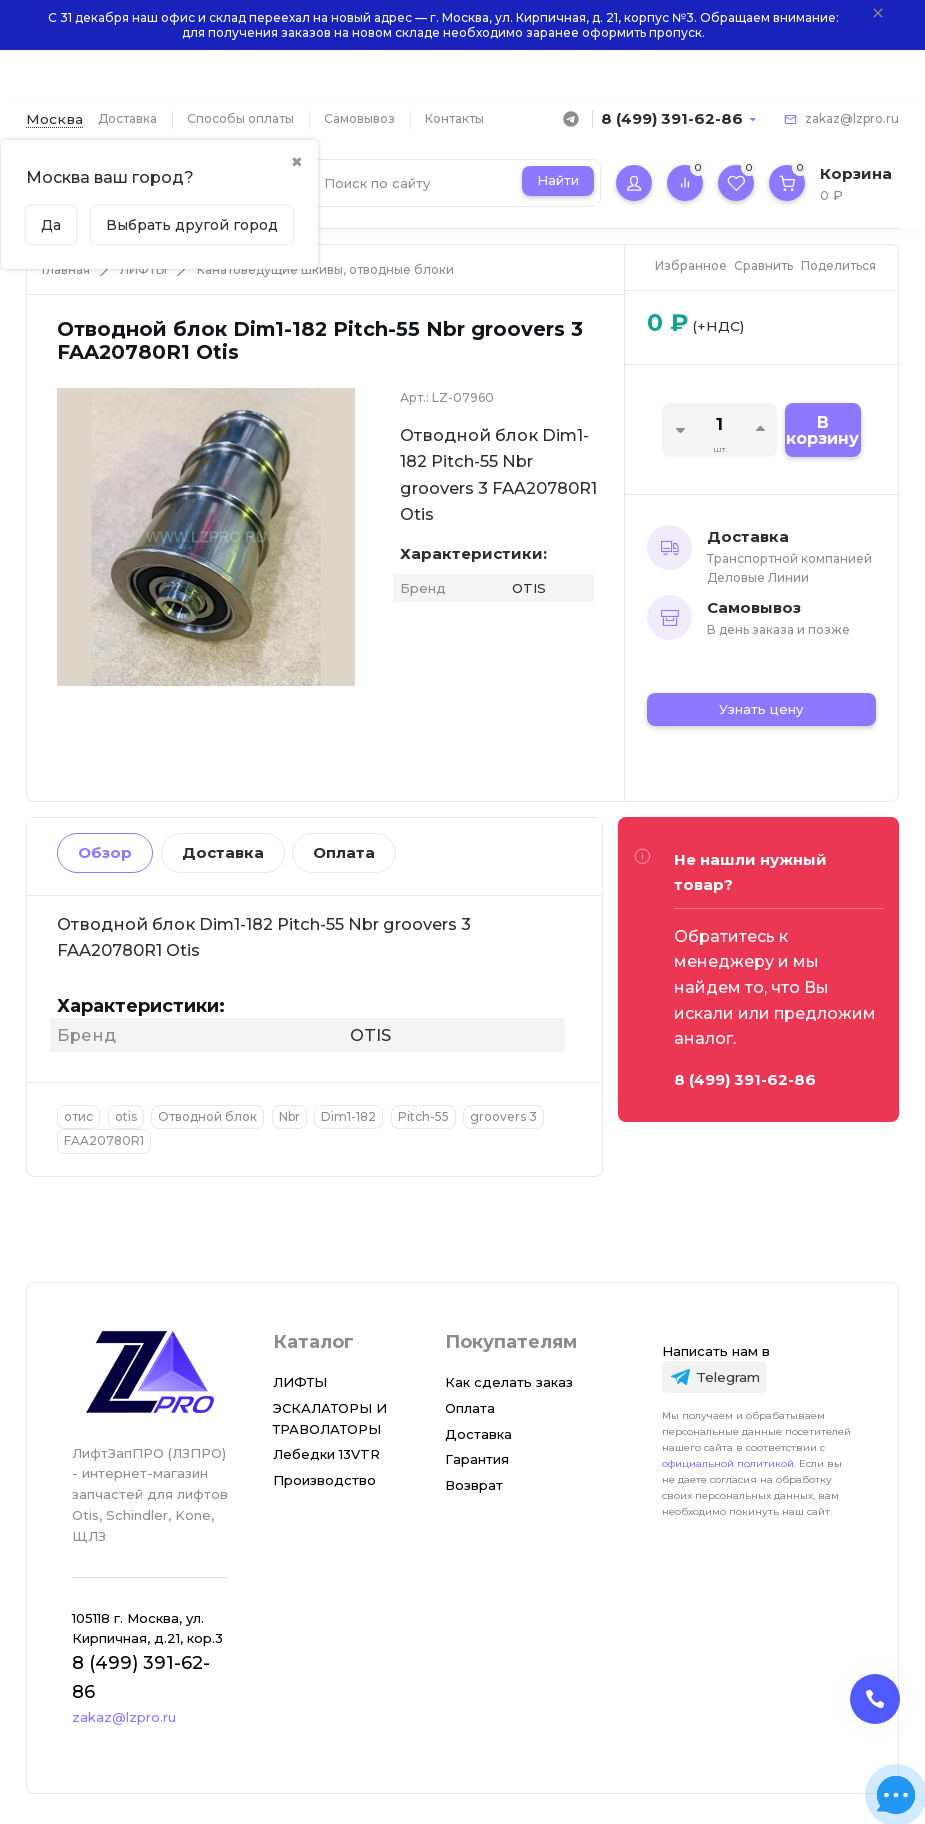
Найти (558, 180)
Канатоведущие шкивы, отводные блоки (325, 269)
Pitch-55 (423, 1116)
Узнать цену (761, 709)
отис (78, 1116)
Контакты (454, 118)
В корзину (822, 430)
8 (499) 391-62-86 (672, 118)
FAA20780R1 (104, 1140)
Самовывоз (359, 118)
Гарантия (477, 1459)
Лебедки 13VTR (326, 1454)
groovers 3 (503, 1116)
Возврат (474, 1485)
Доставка (127, 118)
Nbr (289, 1116)
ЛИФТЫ (143, 269)
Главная (66, 269)
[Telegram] (715, 1377)
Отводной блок (207, 1116)
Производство (324, 1480)
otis (126, 1116)
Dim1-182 (348, 1116)
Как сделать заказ (509, 1382)
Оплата (344, 852)
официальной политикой (728, 1463)
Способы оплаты (240, 118)
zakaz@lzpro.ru (852, 118)
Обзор (105, 852)
